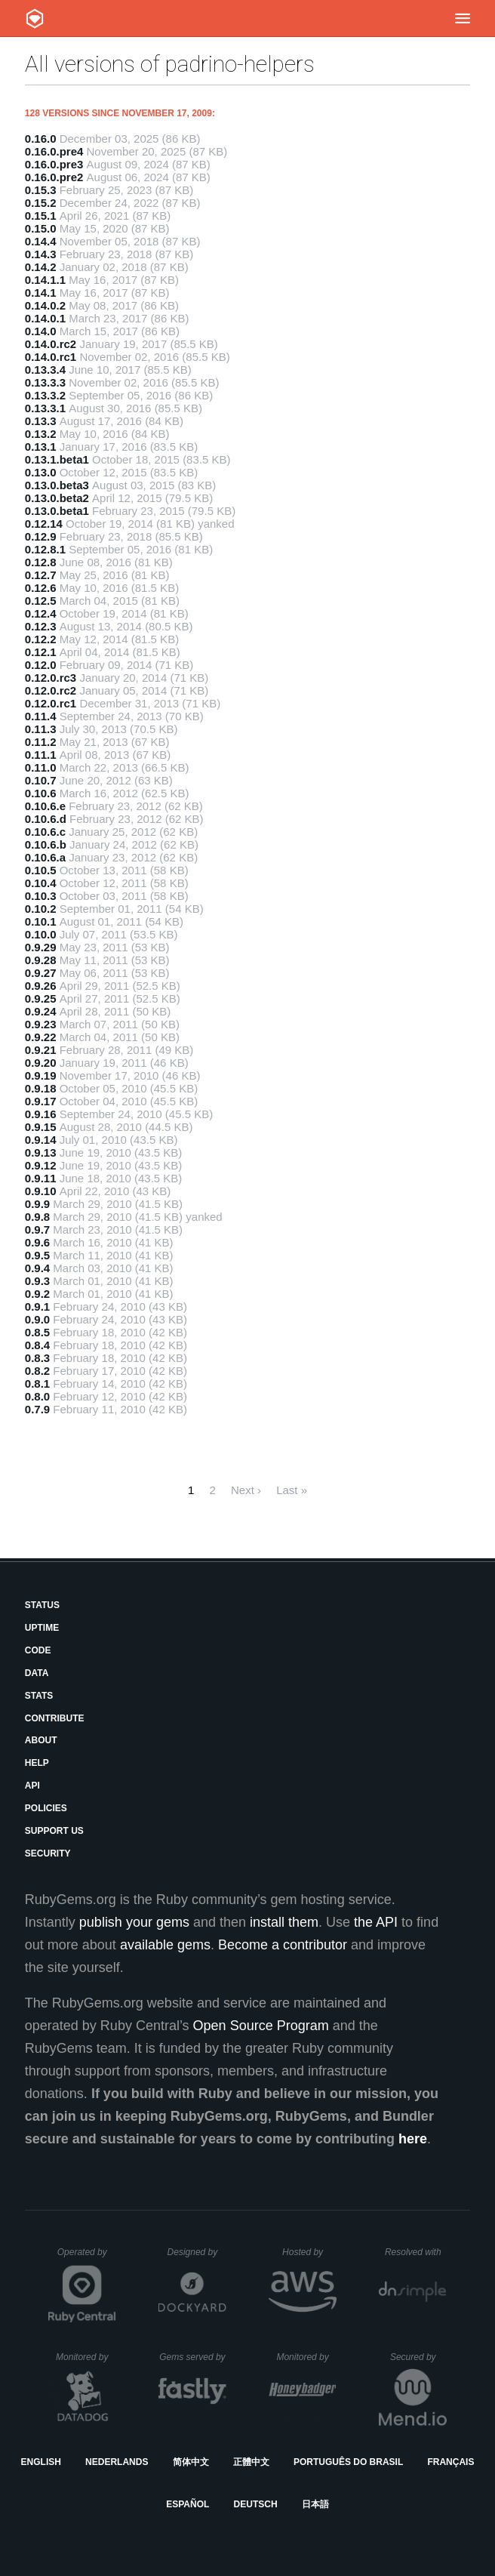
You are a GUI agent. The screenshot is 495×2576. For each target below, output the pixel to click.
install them (284, 1922)
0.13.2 (41, 433)
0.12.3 (41, 626)
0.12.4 (41, 613)
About (41, 1740)
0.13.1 (41, 446)
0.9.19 (41, 1075)
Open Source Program (261, 2025)
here (412, 2138)
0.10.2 (41, 908)
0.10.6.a (45, 857)
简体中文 (191, 2462)
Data (37, 1673)
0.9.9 (37, 1203)
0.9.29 (41, 947)
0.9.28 (41, 960)
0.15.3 (41, 189)
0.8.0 (37, 1396)
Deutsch (256, 2504)
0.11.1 (41, 754)
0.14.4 (41, 241)
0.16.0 (41, 138)
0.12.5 (41, 600)
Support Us (54, 1831)
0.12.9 (41, 536)
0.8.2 (37, 1370)
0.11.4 (41, 716)
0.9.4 (37, 1268)
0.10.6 (41, 793)
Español (187, 2504)
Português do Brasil (348, 2462)
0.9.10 (41, 1191)
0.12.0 (41, 664)
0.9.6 (37, 1242)
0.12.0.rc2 (50, 690)
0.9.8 (37, 1216)
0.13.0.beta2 (57, 497)
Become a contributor (282, 1944)
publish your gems (134, 1922)
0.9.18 (41, 1088)
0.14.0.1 (45, 318)
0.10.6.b (45, 844)
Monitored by (86, 2357)
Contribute (55, 1718)
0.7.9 (37, 1409)
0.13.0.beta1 (57, 510)
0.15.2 (41, 202)
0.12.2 (41, 639)
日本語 (315, 2504)
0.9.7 (37, 1229)
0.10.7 (41, 780)
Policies (46, 1808)
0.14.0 (41, 331)
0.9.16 (41, 1114)
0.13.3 (41, 420)
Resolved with (416, 2252)
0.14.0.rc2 (50, 343)
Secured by (418, 2357)
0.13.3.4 (45, 369)
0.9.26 (41, 985)
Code (38, 1650)
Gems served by (192, 2357)
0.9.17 (41, 1101)
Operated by (86, 2257)
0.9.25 (41, 998)
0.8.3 (37, 1357)
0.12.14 (44, 523)
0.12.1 (41, 652)
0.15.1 (41, 215)
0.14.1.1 (45, 279)
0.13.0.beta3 (57, 485)
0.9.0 (37, 1319)
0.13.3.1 (45, 408)
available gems (165, 1944)
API (32, 1785)
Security (48, 1853)
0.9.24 (41, 1011)
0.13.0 (41, 472)
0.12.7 (41, 575)
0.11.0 (41, 767)
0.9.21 (41, 1049)
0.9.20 (41, 1062)
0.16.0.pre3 (54, 164)
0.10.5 (41, 870)
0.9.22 (41, 1037)
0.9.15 (41, 1126)
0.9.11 (41, 1178)
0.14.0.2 (45, 305)
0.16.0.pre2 (54, 177)
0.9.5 (37, 1255)
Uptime (42, 1627)
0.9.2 (37, 1293)
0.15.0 (41, 228)
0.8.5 (37, 1332)
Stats (39, 1695)
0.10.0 (41, 934)
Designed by (197, 2252)
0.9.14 (41, 1139)
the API (376, 1922)
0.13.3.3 (45, 382)
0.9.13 (41, 1152)
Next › (246, 1490)
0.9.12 (41, 1165)
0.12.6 (41, 587)
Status (42, 1605)
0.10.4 (41, 883)
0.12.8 (41, 562)
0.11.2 (41, 741)
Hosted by (309, 2252)
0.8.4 (37, 1345)
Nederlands (116, 2462)
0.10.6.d (45, 818)
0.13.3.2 (45, 395)
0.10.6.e (45, 806)
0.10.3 (41, 895)
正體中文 (251, 2462)
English (41, 2462)
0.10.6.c (45, 831)
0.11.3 (41, 729)
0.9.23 (41, 1024)
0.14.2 (41, 266)
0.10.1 (41, 921)
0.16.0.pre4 (54, 151)
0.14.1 (41, 292)
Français (450, 2462)
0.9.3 (37, 1280)
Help (37, 1763)
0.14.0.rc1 (50, 356)
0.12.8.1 (45, 549)
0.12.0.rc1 (50, 703)
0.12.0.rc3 (50, 677)
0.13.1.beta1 (57, 459)
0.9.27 (41, 972)
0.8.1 (37, 1383)
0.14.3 (41, 254)
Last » (291, 1490)
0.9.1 (37, 1306)
